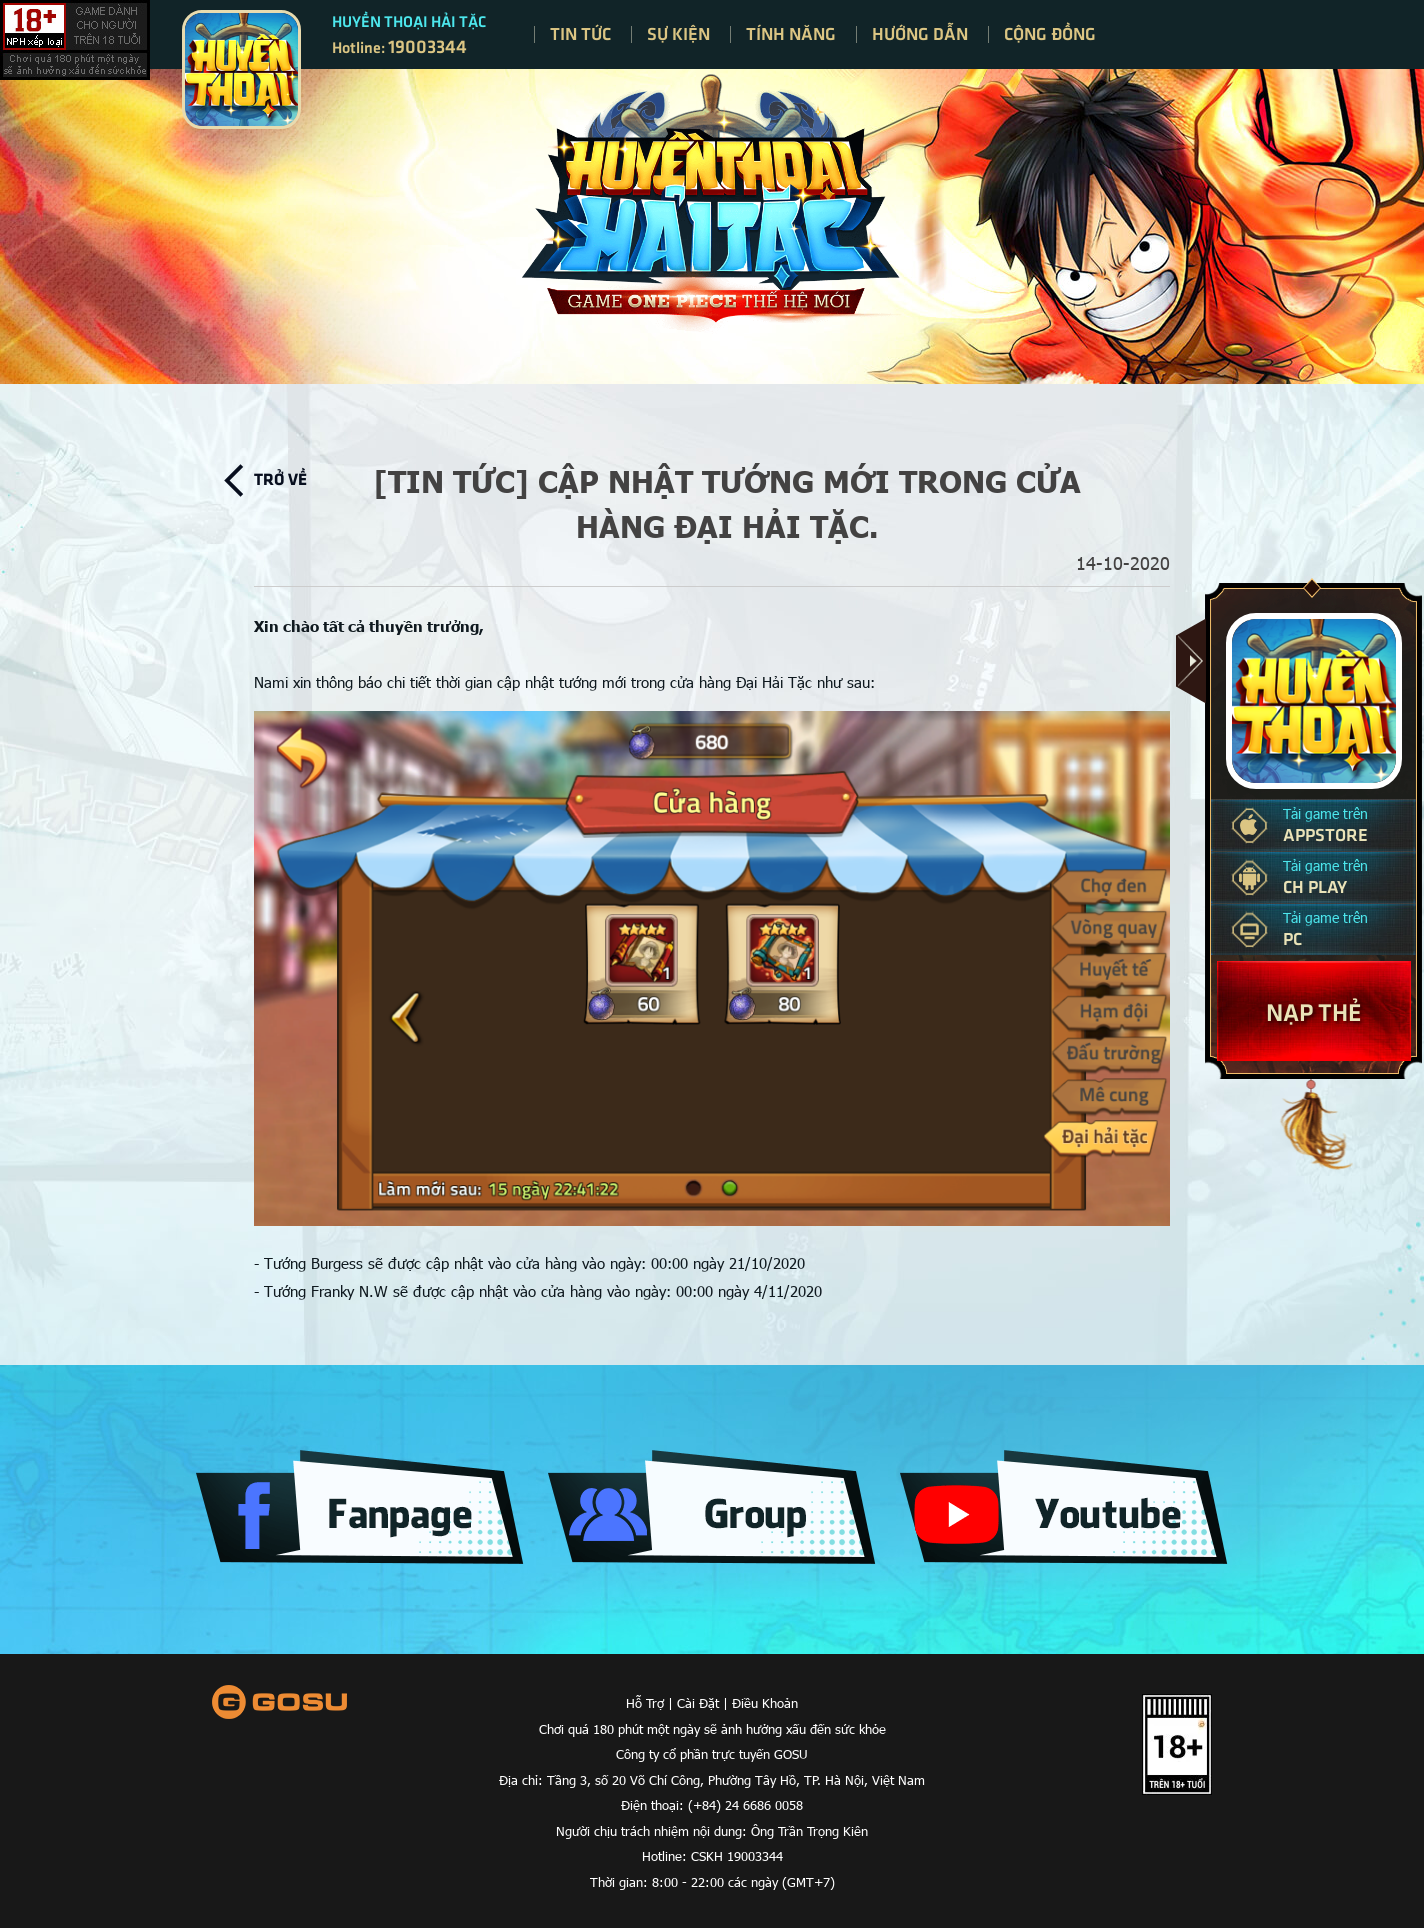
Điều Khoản (765, 1703)
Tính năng (791, 33)
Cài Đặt (698, 1703)
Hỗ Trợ (645, 1703)
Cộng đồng (1050, 33)
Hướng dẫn (920, 33)
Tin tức (580, 33)
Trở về (280, 478)
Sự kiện (678, 33)
